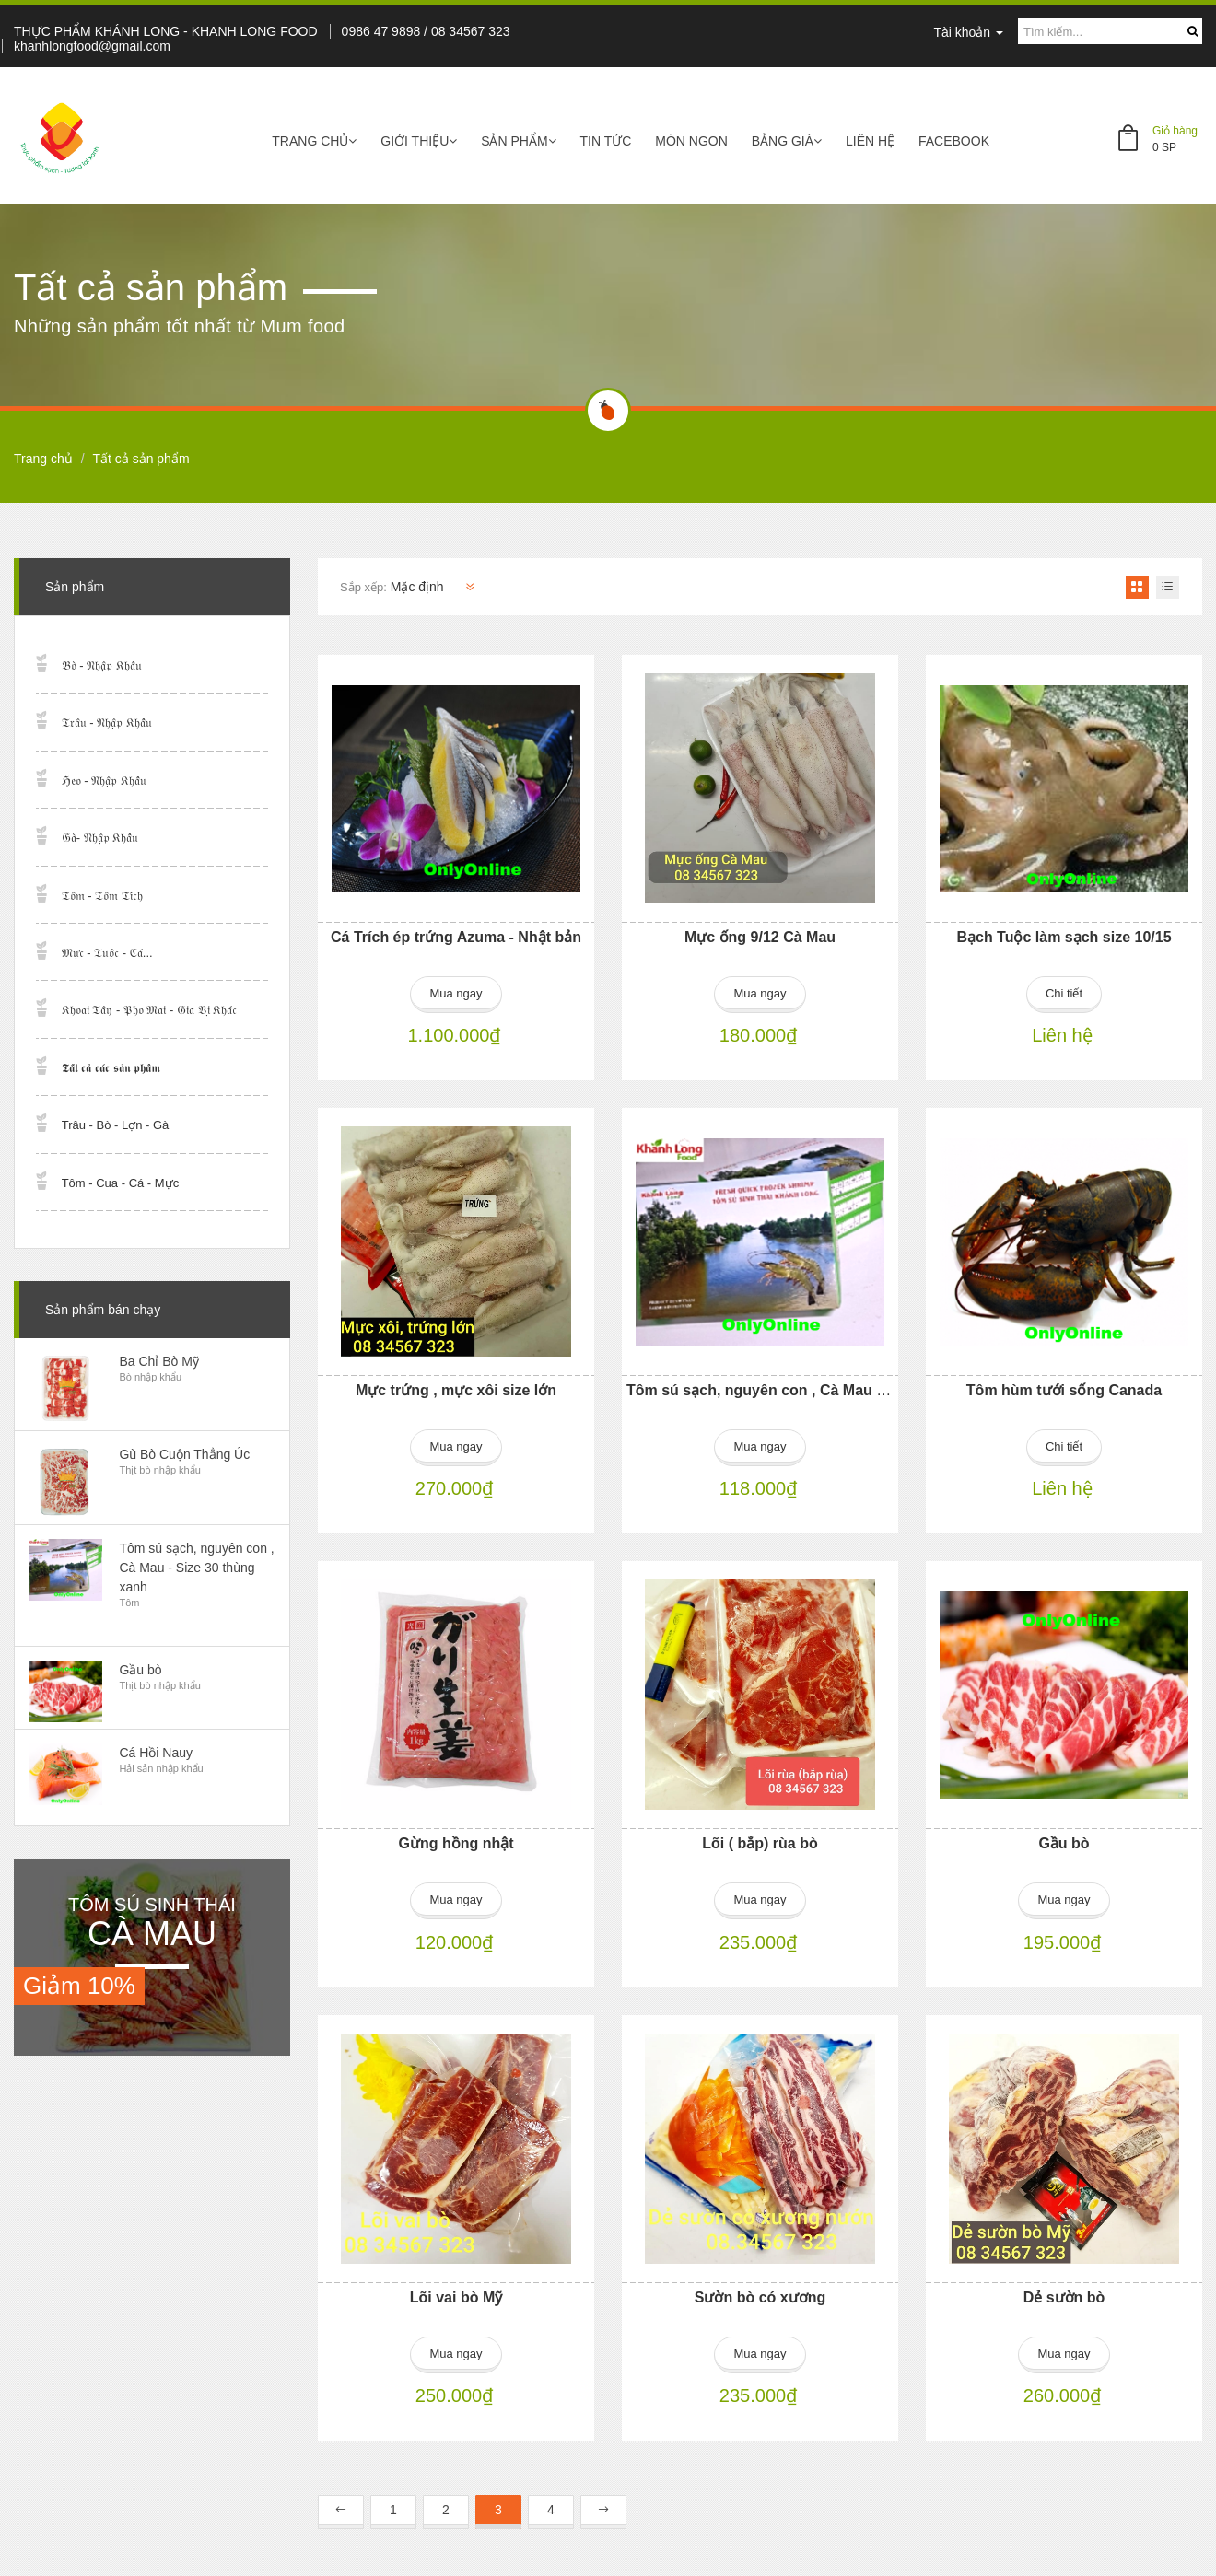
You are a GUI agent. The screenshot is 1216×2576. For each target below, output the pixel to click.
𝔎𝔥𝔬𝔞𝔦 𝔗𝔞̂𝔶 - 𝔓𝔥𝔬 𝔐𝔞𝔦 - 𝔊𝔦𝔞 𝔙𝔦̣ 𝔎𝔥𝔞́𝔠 (150, 1010)
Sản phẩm (518, 141)
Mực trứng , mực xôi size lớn (456, 1388)
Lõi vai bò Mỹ (456, 2291)
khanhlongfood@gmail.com (92, 46)
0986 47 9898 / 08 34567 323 (426, 31)
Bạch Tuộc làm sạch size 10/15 (1063, 937)
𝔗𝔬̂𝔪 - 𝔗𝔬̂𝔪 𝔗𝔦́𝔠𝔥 (102, 896)
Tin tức (606, 141)
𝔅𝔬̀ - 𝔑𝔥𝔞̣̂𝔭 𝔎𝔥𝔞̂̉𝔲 (102, 665)
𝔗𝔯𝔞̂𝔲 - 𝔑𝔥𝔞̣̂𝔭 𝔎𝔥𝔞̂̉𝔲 (107, 722)
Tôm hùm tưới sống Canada (1064, 1388)
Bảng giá (787, 141)
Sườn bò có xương (760, 2291)
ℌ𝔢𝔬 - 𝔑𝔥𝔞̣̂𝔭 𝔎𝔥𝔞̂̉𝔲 (104, 780)
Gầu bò (1063, 1839)
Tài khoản (968, 32)
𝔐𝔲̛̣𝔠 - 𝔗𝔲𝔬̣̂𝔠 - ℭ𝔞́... (107, 953)
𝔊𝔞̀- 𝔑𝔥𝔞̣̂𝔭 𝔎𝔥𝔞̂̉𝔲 (100, 838)
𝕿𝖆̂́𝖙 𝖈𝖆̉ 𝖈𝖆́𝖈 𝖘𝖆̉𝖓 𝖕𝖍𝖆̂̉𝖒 (111, 1068)
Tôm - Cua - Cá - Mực (120, 1183)
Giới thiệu (418, 141)
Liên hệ (870, 141)
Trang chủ (314, 141)
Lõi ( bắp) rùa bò (759, 1839)
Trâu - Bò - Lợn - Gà (116, 1125)
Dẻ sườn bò (1064, 2291)
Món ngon (691, 141)
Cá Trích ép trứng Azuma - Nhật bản (456, 937)
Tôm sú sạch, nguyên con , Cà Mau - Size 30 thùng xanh (822, 1388)
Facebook (953, 141)
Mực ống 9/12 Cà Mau (760, 937)
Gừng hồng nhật (455, 1839)
